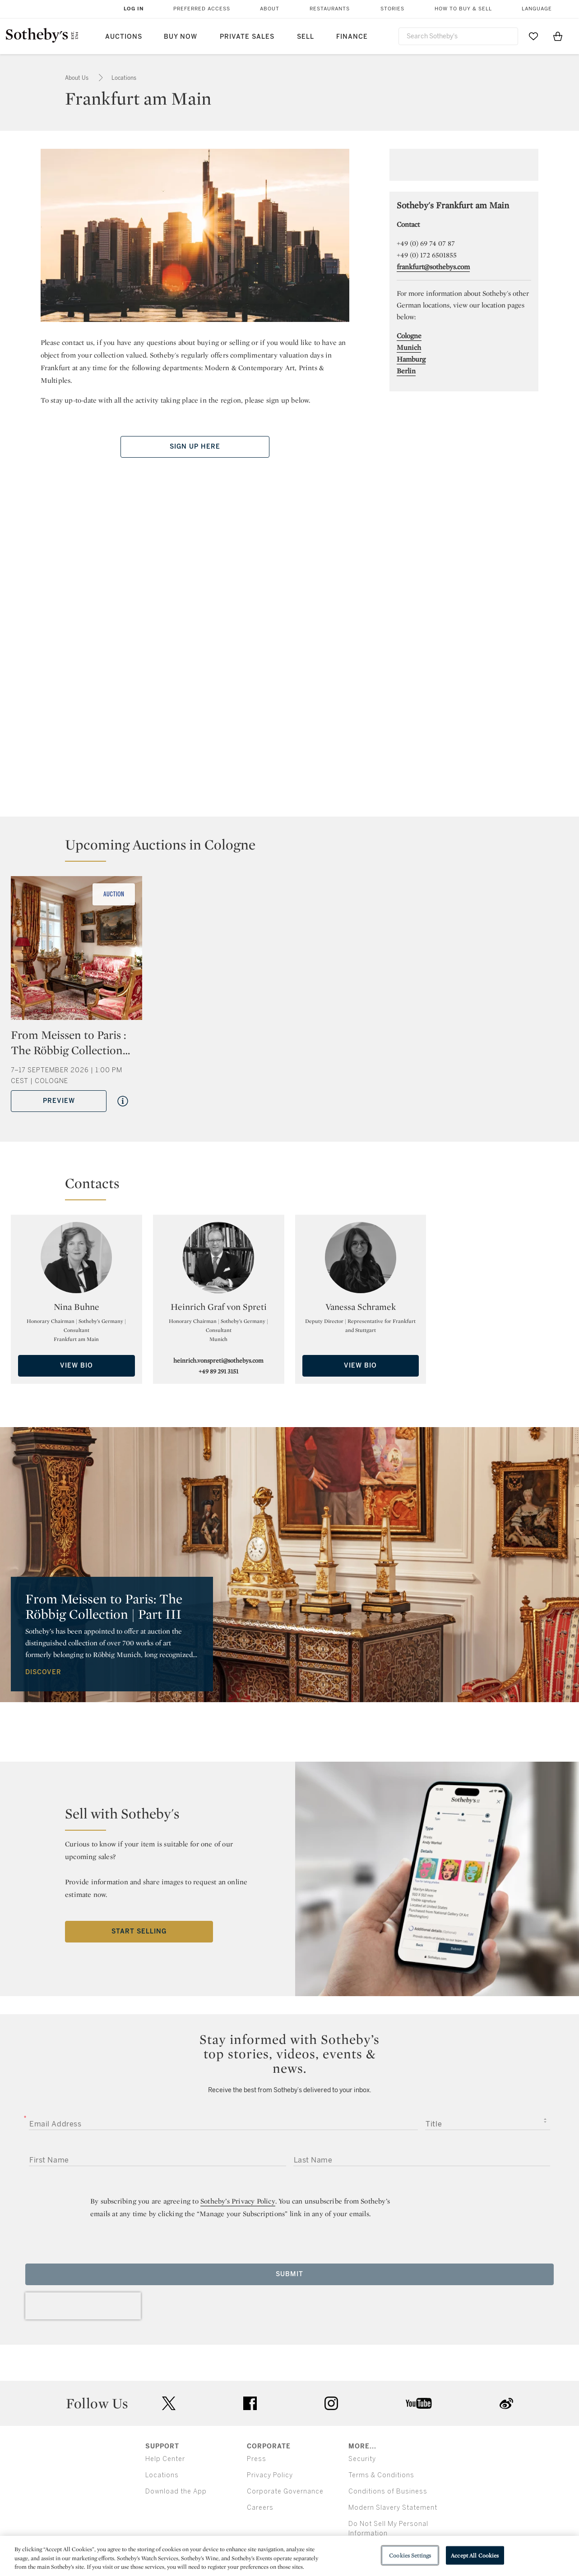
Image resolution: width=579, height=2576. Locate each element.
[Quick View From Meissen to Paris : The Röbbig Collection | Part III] (122, 1101)
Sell (305, 37)
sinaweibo (506, 2403)
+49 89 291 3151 (218, 1371)
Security (362, 2459)
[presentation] (83, 2305)
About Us (77, 78)
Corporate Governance (285, 2491)
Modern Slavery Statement (392, 2508)
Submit (289, 2274)
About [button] (269, 9)
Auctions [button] (123, 37)
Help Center (165, 2459)
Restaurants (330, 9)
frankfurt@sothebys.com (433, 266)
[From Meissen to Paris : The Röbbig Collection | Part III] (76, 951)
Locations (123, 78)
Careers (260, 2508)
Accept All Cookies (475, 2555)
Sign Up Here (195, 446)
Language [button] (537, 9)
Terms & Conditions (381, 2475)
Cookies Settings (410, 2555)
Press (256, 2459)
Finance (352, 37)
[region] (289, 2556)
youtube (419, 2403)
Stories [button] (392, 9)
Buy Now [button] (180, 37)
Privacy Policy (270, 2475)
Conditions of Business (387, 2491)
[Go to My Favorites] (533, 36)
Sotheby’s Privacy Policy (237, 2201)
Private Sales (247, 37)
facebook (250, 2403)
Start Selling (139, 1931)
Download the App (176, 2491)
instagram (331, 2403)
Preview (59, 1101)
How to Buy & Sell (463, 9)
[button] (295, 849)
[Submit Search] (507, 36)
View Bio (76, 1365)
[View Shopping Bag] (557, 36)
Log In (134, 9)
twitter (169, 2404)
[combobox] (458, 36)
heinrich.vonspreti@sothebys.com (218, 1360)
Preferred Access (201, 9)
